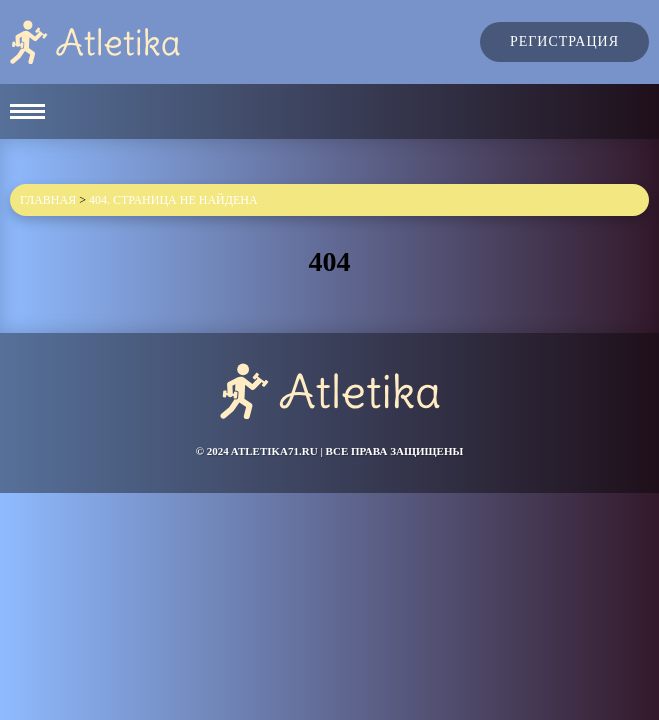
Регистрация (564, 41)
